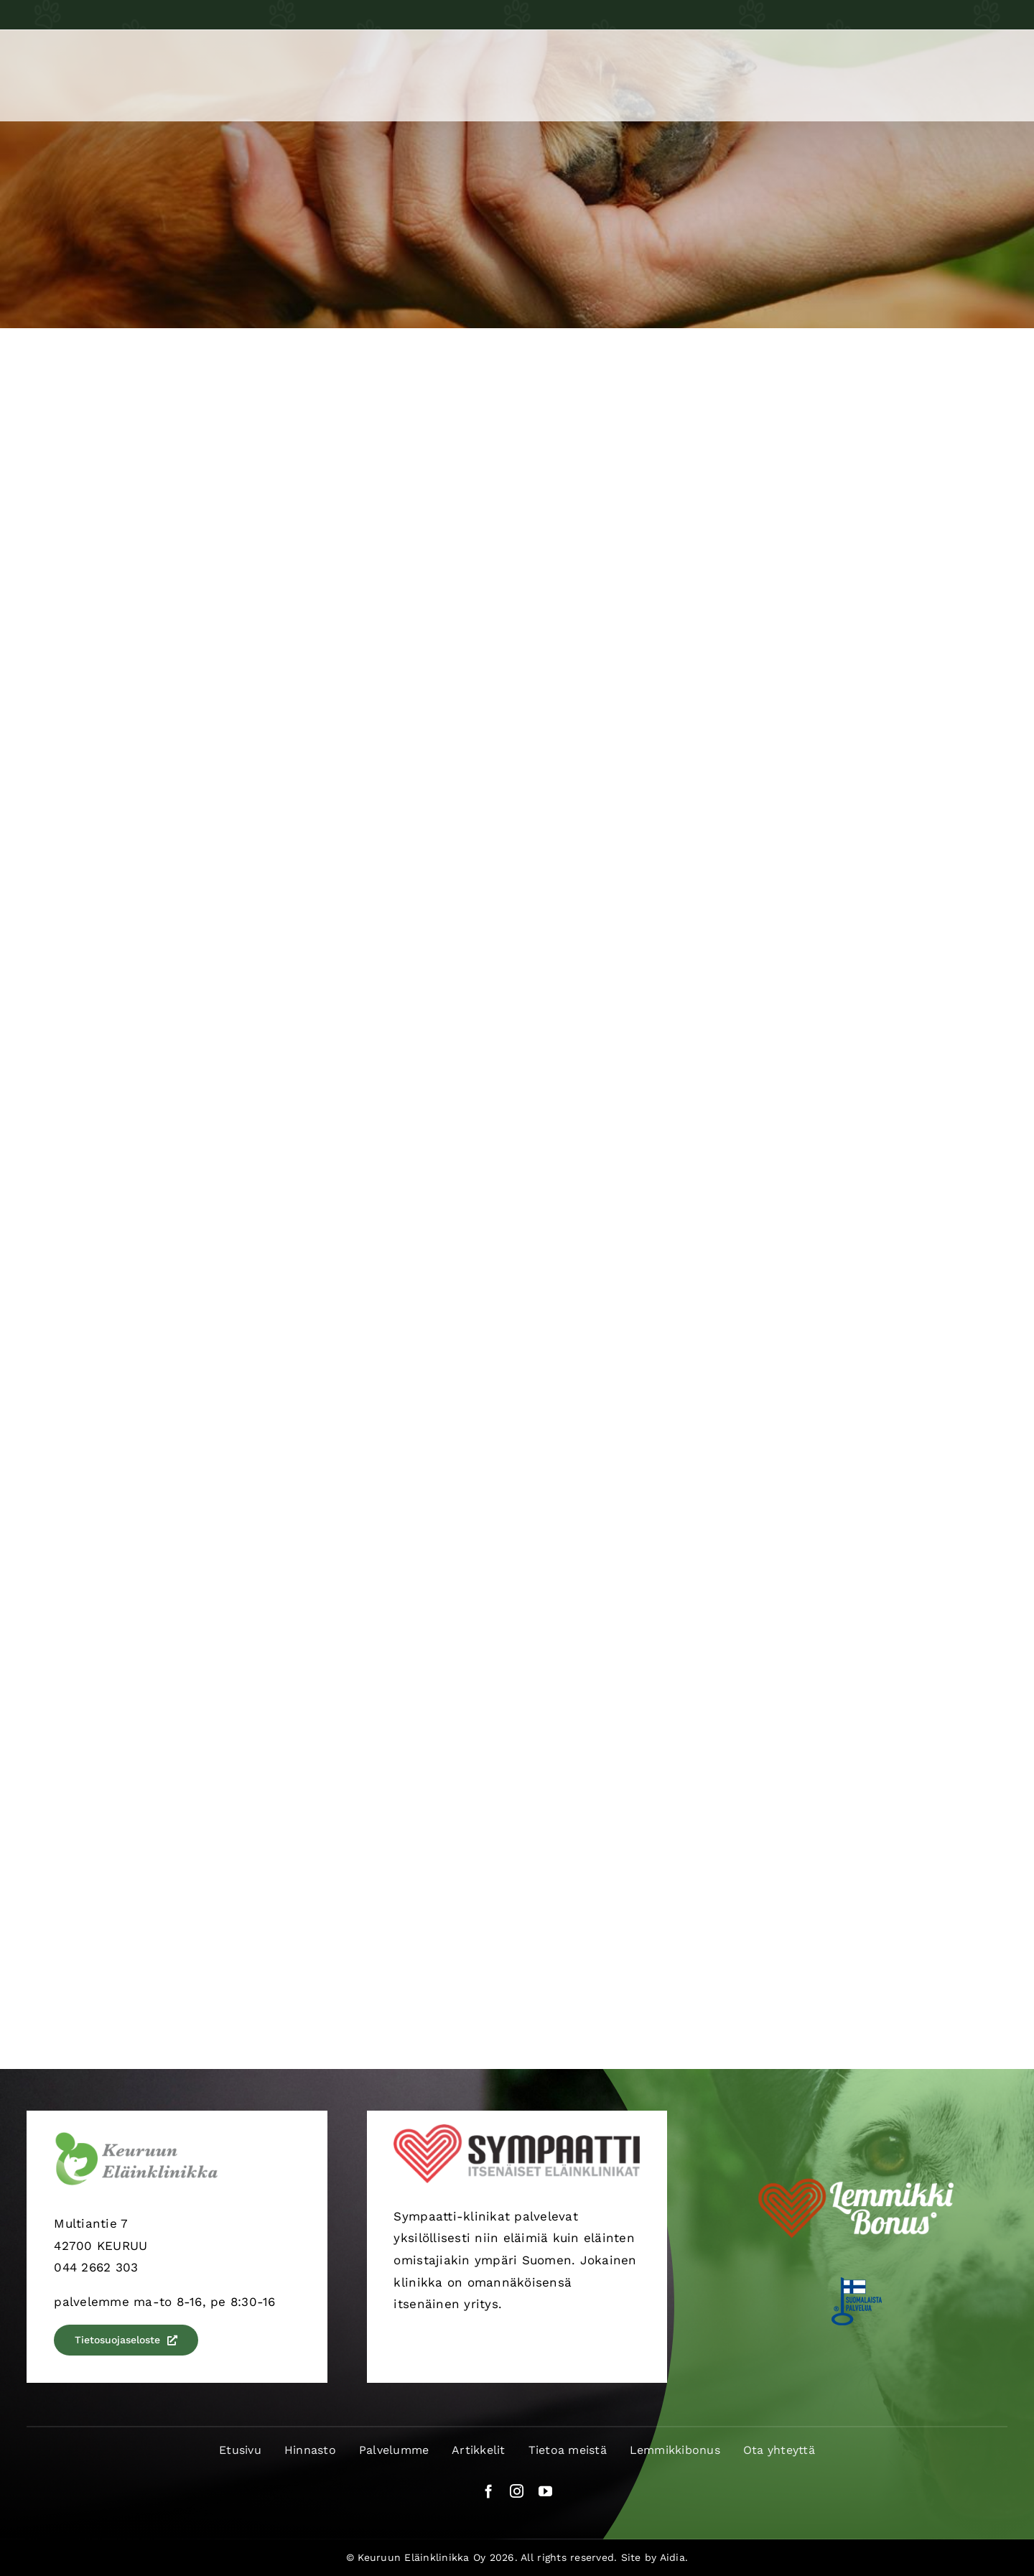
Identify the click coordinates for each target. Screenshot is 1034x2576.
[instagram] (516, 2491)
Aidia (672, 2557)
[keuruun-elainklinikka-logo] (136, 2137)
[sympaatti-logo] (516, 2130)
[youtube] (545, 2491)
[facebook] (488, 2491)
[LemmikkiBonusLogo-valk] (856, 2174)
